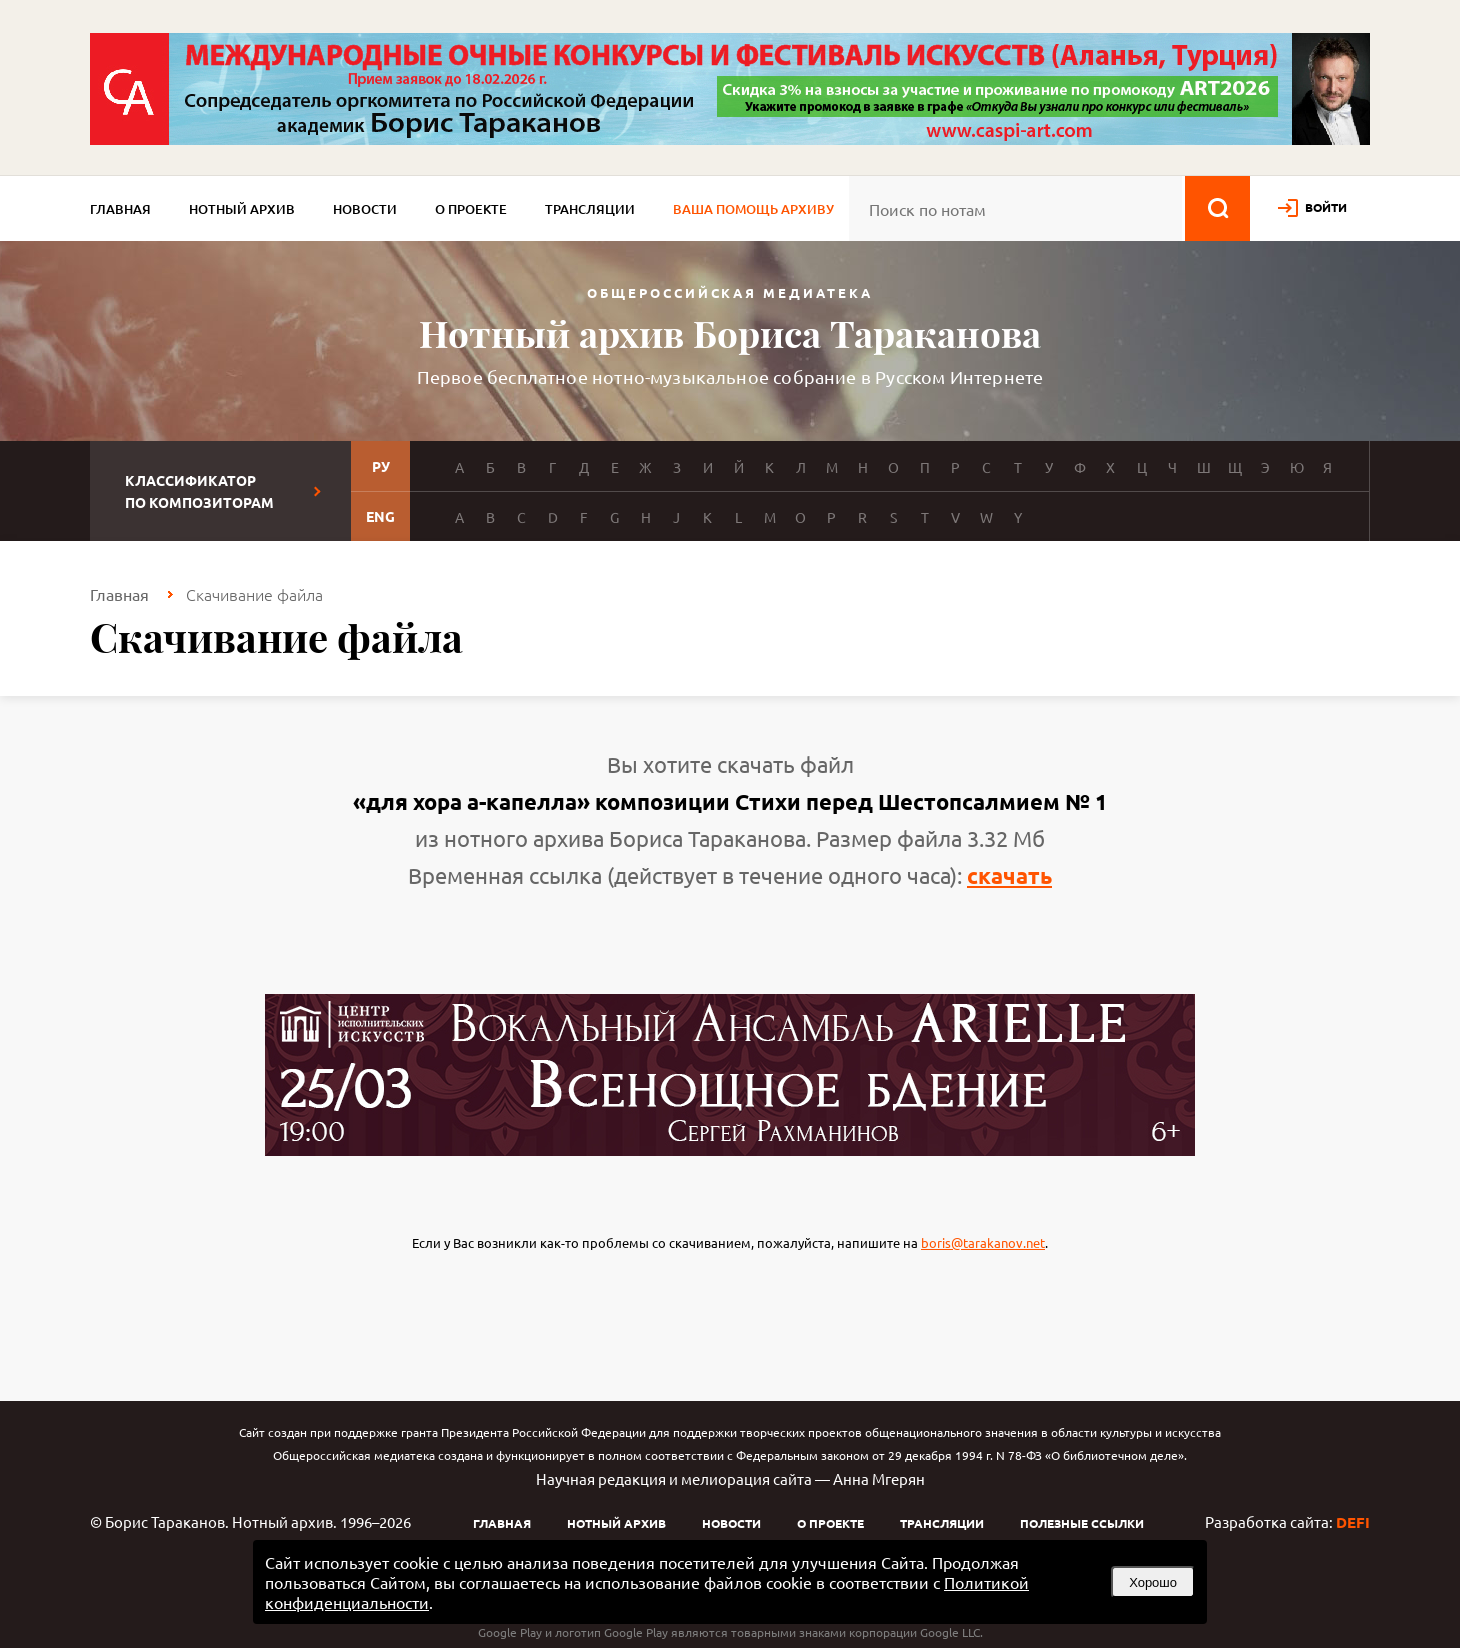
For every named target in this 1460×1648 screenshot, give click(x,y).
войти (1326, 207)
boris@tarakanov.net (983, 1242)
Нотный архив (242, 209)
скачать (1009, 875)
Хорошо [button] (1153, 1582)
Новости (365, 209)
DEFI (1353, 1522)
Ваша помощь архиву (753, 209)
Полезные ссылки (1082, 1523)
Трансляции (590, 209)
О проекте (471, 209)
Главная (120, 209)
